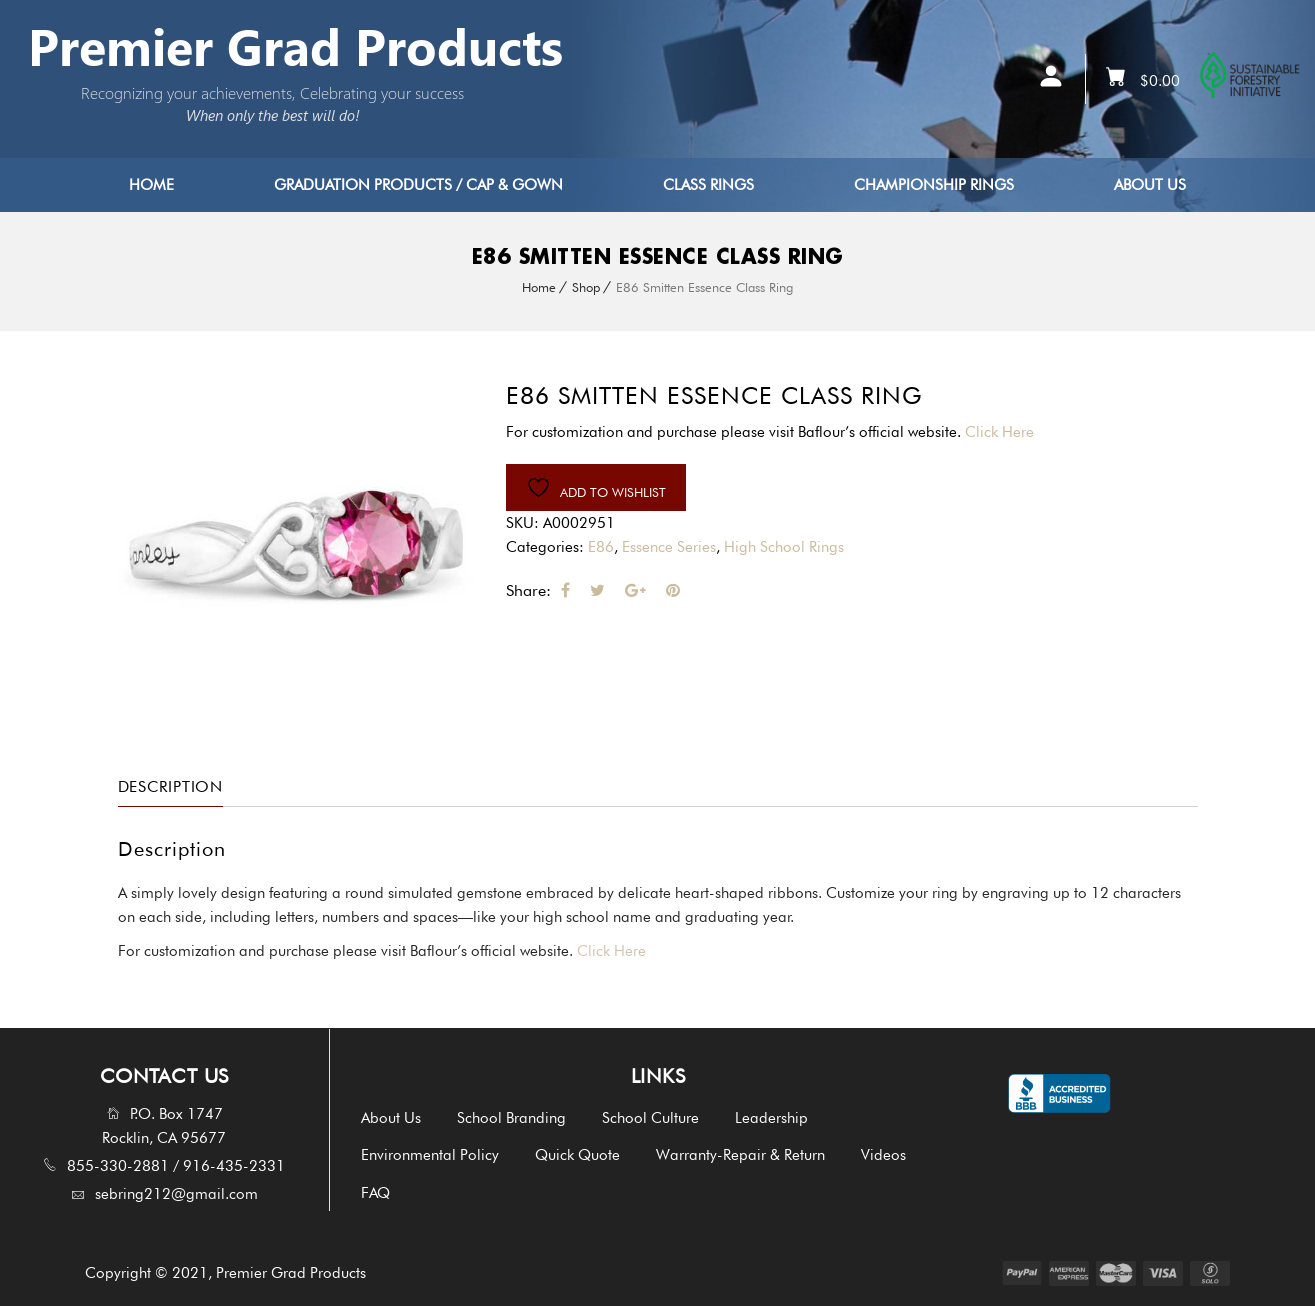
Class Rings (708, 185)
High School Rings (784, 547)
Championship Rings (934, 185)
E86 (601, 547)
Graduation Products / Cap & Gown (418, 185)
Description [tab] (173, 786)
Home (151, 185)
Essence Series (669, 547)
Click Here (1004, 432)
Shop (586, 287)
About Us (1150, 185)
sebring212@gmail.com (176, 1194)
